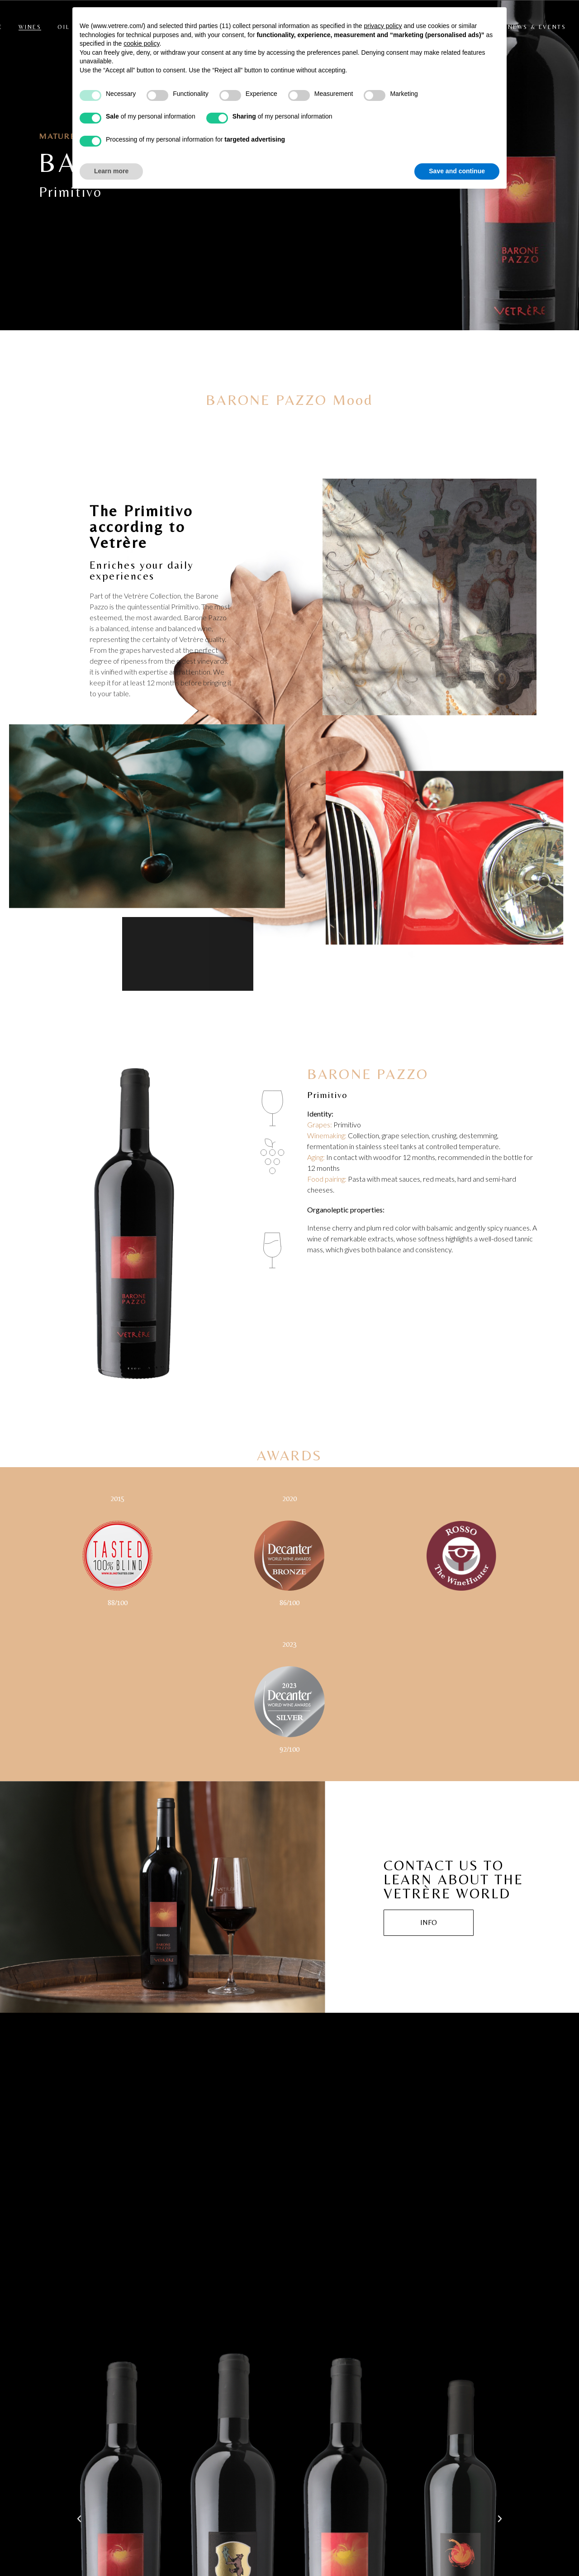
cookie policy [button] (141, 43)
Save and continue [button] (457, 171)
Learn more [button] (111, 171)
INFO (428, 1922)
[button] (79, 2519)
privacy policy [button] (383, 25)
